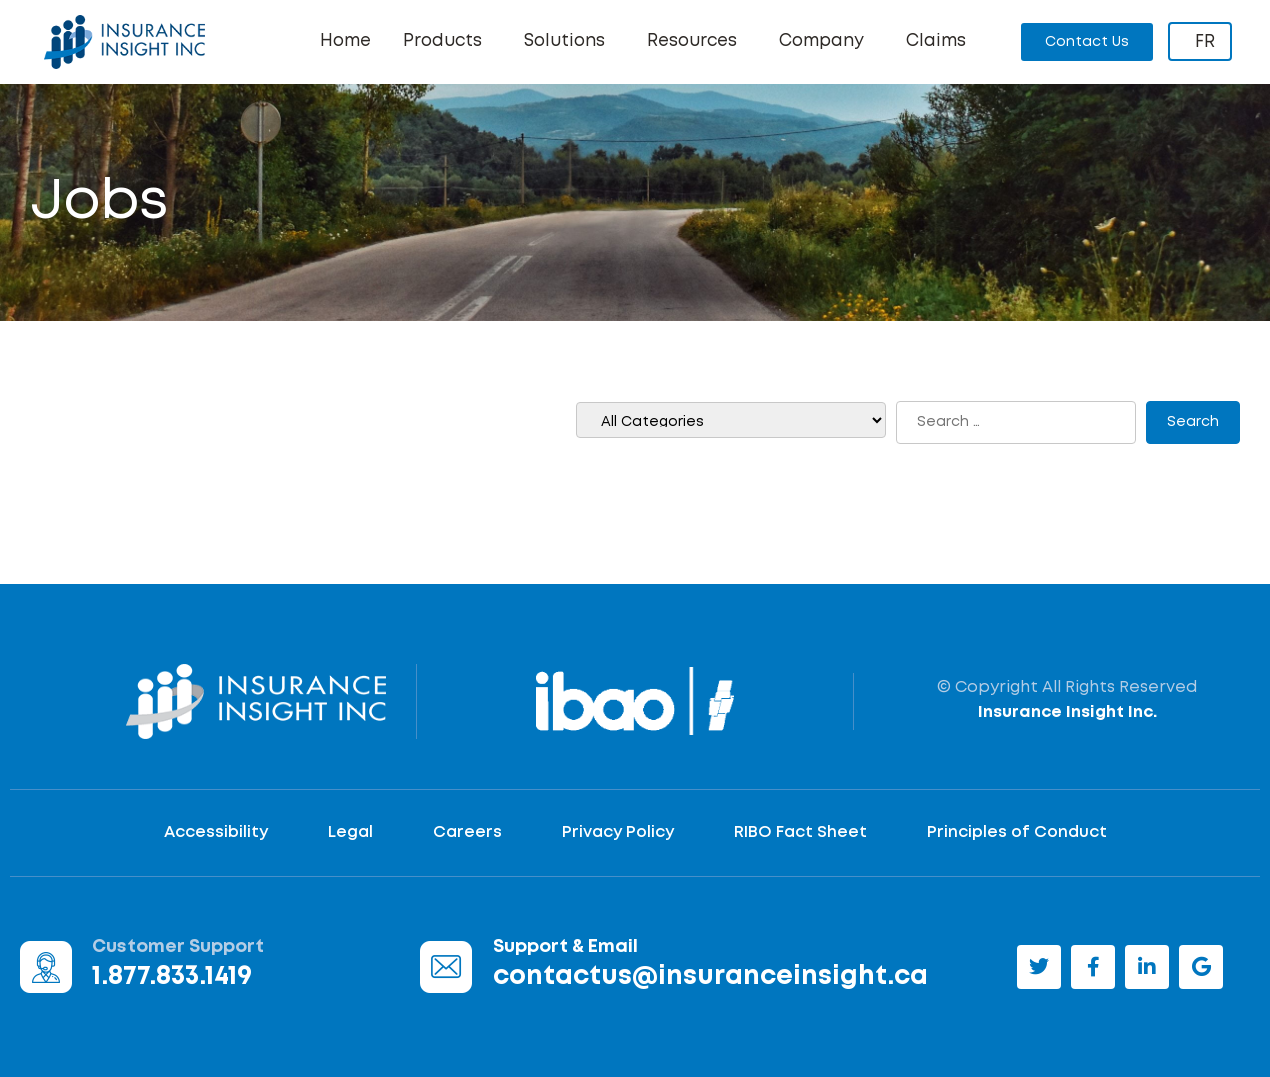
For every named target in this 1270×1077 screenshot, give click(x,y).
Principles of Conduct (1017, 832)
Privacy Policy (618, 832)
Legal (350, 832)
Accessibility (216, 832)
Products (447, 42)
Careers (467, 832)
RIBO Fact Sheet (800, 832)
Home (345, 41)
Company (826, 42)
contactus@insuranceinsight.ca (710, 977)
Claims (936, 41)
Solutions (569, 42)
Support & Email (565, 947)
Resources (697, 42)
